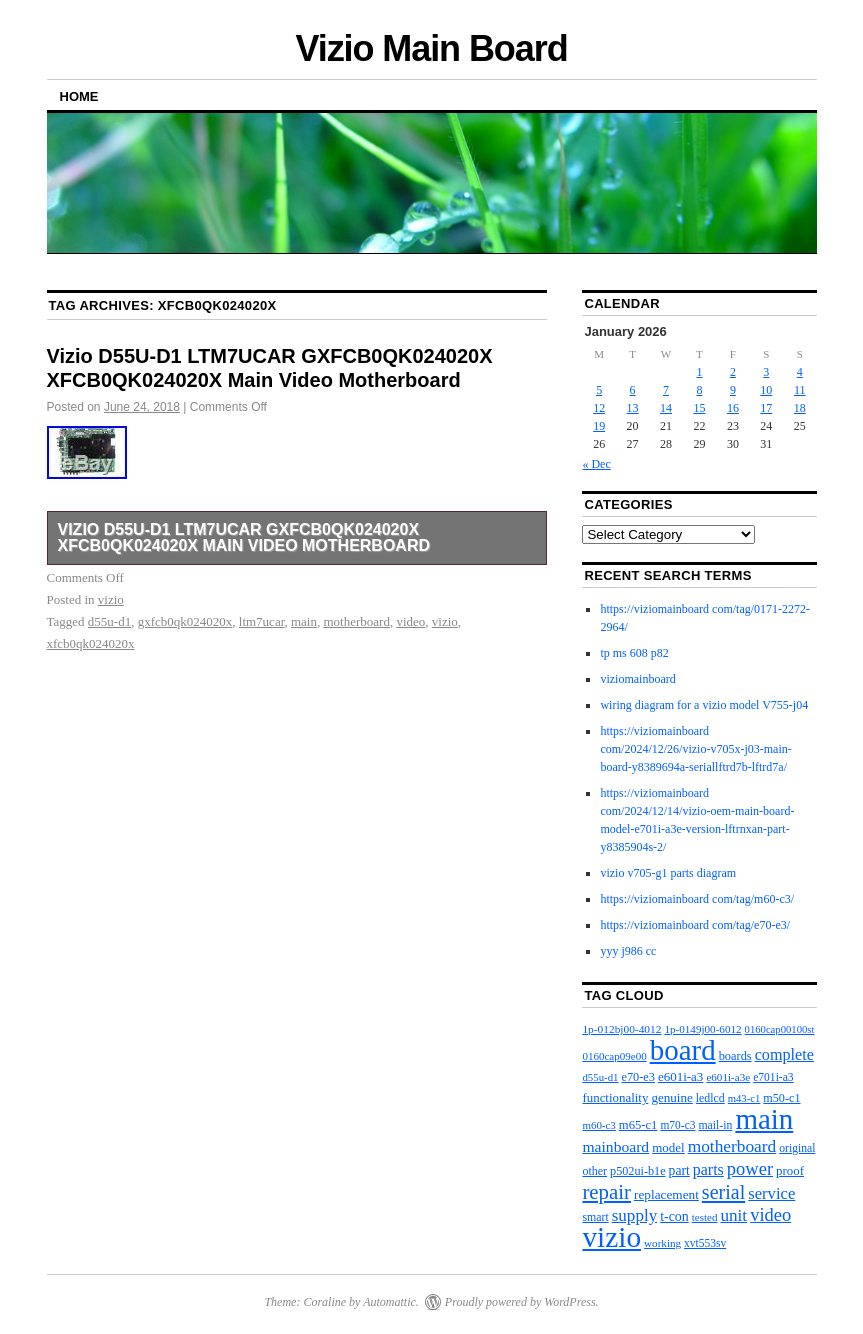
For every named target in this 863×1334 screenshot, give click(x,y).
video (410, 621)
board (683, 1050)
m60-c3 (598, 1125)
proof (790, 1170)
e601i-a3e (728, 1077)
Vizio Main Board (431, 48)
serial (723, 1192)
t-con (674, 1216)
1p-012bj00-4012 (621, 1029)
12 (599, 408)
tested (705, 1217)
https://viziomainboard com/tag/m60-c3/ (697, 899)
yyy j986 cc (628, 951)
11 (800, 390)
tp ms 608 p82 (634, 653)
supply (634, 1215)
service (771, 1193)
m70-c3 (677, 1125)
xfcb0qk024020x (91, 643)
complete (784, 1054)
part (679, 1170)
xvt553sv (705, 1243)
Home (79, 96)
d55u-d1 (109, 621)
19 (599, 426)
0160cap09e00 (614, 1056)
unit (733, 1215)
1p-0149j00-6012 (702, 1029)
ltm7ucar (262, 621)
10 (766, 390)
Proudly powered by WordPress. (522, 1302)
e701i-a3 (773, 1077)
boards (735, 1056)
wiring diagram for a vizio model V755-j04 (704, 705)
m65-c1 (638, 1125)
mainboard (615, 1146)
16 (733, 408)
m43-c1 (744, 1098)
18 (800, 408)
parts (708, 1169)
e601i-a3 (680, 1076)
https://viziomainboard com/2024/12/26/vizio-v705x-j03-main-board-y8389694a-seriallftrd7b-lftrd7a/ (695, 749)
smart (595, 1217)
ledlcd (710, 1098)
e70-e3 (638, 1077)
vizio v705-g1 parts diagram (668, 873)
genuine (671, 1097)
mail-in (715, 1125)
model (668, 1147)
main (304, 621)
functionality (615, 1097)
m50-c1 (781, 1098)
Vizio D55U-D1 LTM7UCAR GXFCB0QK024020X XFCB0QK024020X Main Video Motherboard (244, 537)
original (797, 1148)
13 (633, 408)
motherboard (356, 621)
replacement (666, 1194)
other (594, 1171)
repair (606, 1192)
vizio (111, 599)
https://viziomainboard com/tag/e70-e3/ (695, 925)
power (750, 1169)
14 (666, 408)
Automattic (389, 1302)
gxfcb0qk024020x (185, 621)
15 (699, 408)
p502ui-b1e (638, 1171)
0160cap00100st (780, 1029)
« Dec (596, 464)
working (662, 1243)
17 (766, 408)
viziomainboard (637, 679)
